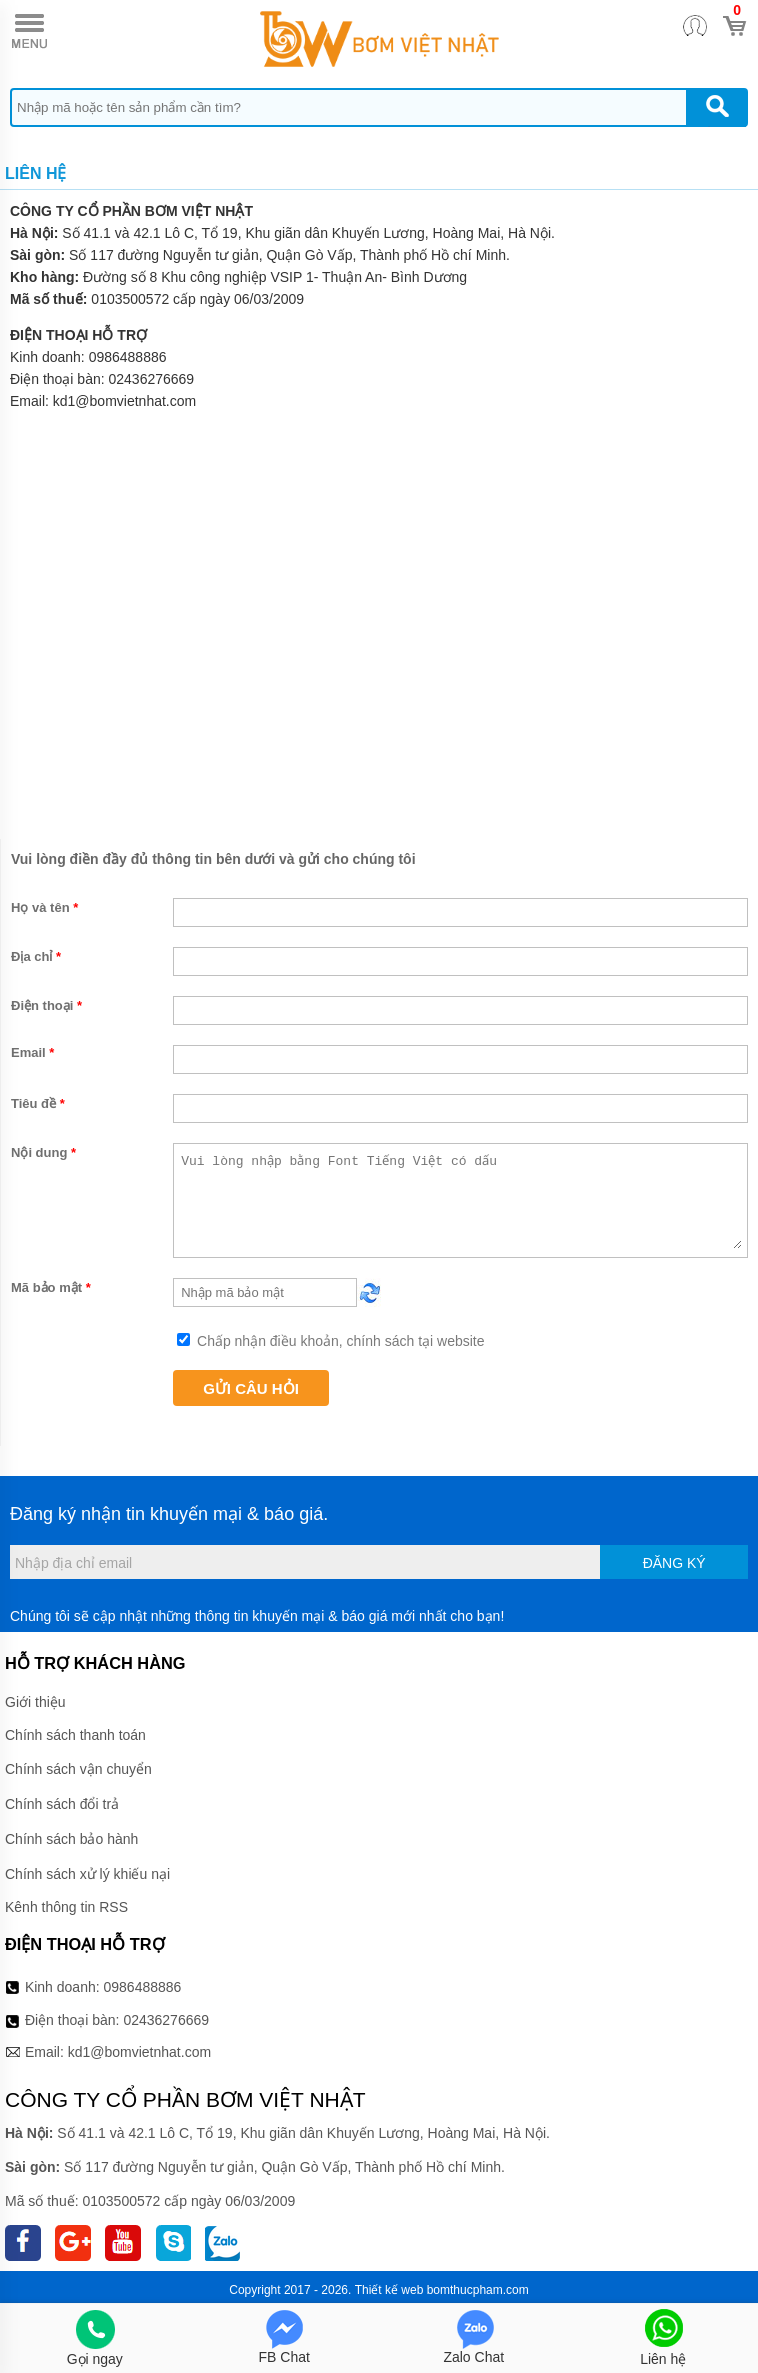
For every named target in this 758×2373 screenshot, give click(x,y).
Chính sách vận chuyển (78, 1769)
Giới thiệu (35, 1702)
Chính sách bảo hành (71, 1839)
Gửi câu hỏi (251, 1388)
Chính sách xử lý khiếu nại (87, 1874)
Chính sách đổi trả (62, 1804)
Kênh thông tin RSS (66, 1907)
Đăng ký (674, 1563)
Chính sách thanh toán (75, 1735)
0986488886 (128, 357)
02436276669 (152, 379)
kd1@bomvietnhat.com (139, 2052)
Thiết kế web (389, 2290)
